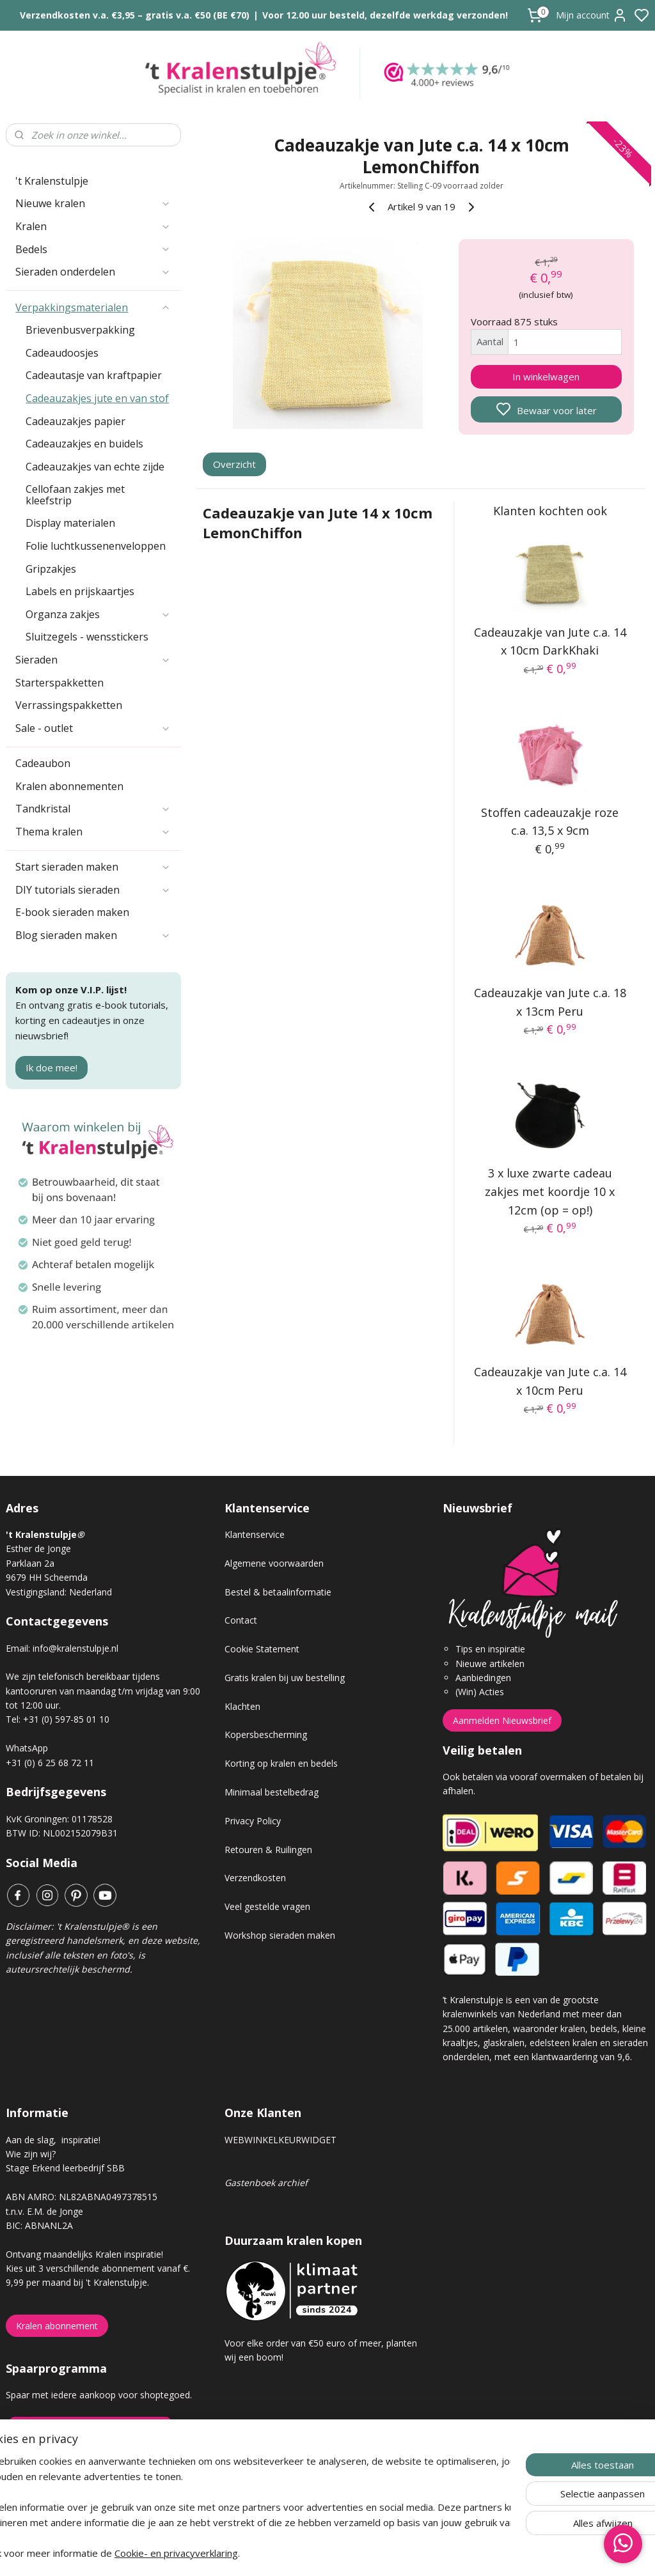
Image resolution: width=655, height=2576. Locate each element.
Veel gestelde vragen (267, 1906)
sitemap (372, 2552)
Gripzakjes (51, 569)
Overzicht (234, 464)
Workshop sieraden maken (280, 1935)
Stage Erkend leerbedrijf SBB (65, 2168)
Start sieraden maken (93, 867)
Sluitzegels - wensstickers (87, 637)
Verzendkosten (255, 1878)
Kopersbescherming (266, 1734)
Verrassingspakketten (68, 705)
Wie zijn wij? (31, 2154)
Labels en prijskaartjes (80, 591)
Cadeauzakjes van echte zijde (95, 467)
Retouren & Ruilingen (268, 1849)
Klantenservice (255, 1534)
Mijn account (591, 15)
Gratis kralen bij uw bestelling (285, 1678)
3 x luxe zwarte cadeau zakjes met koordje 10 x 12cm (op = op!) (550, 1191)
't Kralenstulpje (51, 181)
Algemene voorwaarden (274, 1563)
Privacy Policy (253, 1821)
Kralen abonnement (57, 2326)
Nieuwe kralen (93, 203)
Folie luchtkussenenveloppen (96, 546)
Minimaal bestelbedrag (272, 1792)
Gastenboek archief (266, 2182)
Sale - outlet (93, 728)
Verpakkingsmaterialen (93, 307)
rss (399, 2552)
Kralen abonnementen (69, 786)
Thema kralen (93, 832)
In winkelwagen (546, 376)
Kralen (93, 226)
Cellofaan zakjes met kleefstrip (75, 495)
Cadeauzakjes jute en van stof (97, 398)
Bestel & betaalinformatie (278, 1592)
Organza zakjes (98, 614)
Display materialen (70, 523)
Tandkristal (93, 809)
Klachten (242, 1706)
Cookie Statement (262, 1649)
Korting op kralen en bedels (281, 1763)
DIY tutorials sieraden (93, 890)
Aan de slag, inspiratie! (53, 2140)
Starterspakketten (59, 683)
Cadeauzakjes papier (75, 421)
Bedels (93, 249)
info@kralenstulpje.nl (75, 1648)
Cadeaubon (42, 763)
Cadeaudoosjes (62, 353)
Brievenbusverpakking (80, 330)
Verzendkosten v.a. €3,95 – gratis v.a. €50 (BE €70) (134, 15)
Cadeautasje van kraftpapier (94, 375)
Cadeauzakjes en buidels (84, 444)
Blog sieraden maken (93, 935)
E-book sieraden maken (72, 912)
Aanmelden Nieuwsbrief (502, 1720)
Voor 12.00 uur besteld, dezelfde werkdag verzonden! (385, 15)
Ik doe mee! (51, 1067)
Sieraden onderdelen (93, 272)
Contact (241, 1620)
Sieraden (93, 660)
